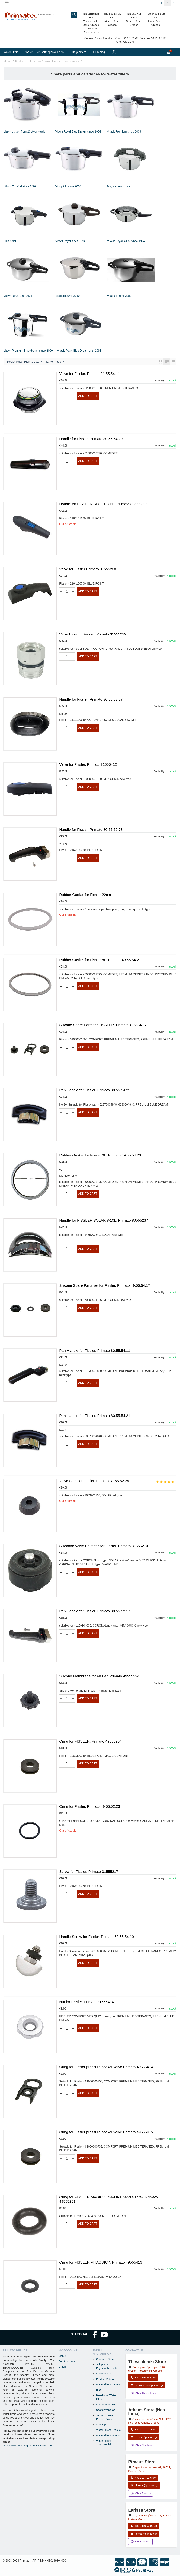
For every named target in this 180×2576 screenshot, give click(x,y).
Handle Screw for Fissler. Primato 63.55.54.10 (96, 1937)
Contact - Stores (105, 2358)
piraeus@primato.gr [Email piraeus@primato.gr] (144, 2485)
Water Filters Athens (108, 2435)
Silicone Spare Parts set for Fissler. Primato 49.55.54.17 (104, 1285)
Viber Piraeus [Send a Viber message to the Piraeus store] (141, 2493)
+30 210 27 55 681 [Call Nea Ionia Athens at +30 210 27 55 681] (143, 2429)
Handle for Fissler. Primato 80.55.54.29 (91, 439)
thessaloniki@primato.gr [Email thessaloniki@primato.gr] (146, 2385)
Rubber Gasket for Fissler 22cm (85, 895)
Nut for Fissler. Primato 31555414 (86, 2002)
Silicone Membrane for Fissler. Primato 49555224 (99, 1676)
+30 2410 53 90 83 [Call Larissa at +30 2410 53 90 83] (143, 2525)
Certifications (103, 2373)
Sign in (62, 2355)
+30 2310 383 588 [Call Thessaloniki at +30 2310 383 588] (143, 2377)
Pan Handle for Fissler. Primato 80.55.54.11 (94, 1350)
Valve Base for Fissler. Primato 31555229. (93, 634)
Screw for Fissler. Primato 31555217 (88, 1871)
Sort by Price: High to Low (24, 362)
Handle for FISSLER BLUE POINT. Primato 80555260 (103, 504)
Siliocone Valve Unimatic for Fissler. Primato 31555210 (103, 1546)
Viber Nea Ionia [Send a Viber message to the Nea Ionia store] (142, 2444)
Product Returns (105, 2378)
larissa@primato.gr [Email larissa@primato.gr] (143, 2533)
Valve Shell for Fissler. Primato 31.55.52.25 (94, 1481)
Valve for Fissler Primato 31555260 (87, 569)
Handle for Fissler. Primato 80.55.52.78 (91, 829)
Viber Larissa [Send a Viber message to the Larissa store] (140, 2541)
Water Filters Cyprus (108, 2384)
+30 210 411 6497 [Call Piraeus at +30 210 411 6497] (143, 2477)
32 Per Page (54, 362)
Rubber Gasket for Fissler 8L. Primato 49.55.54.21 (100, 960)
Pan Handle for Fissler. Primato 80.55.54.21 (94, 1416)
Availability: (159, 380)
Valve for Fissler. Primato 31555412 (88, 764)
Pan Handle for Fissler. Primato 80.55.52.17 (94, 1611)
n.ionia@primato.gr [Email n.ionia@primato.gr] (143, 2437)
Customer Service (106, 2404)
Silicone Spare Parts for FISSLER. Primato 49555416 (102, 1025)
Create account (67, 2361)
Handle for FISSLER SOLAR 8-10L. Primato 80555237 (103, 1220)
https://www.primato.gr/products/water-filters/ (29, 2445)
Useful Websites (105, 2409)
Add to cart (87, 395)
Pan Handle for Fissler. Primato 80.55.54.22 (94, 1090)
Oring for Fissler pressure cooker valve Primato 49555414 (106, 2067)
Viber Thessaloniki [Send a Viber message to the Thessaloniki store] (143, 2393)
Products (20, 61)
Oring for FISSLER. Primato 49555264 (90, 1741)
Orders (62, 2366)
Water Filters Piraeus (108, 2429)
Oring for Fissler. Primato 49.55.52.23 (89, 1806)
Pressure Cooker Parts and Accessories (54, 61)
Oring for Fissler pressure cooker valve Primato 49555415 (106, 2132)
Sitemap (101, 2424)
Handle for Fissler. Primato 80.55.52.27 (91, 699)
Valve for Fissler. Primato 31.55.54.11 (89, 374)
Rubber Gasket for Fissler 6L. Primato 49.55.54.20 (100, 1155)
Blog (98, 2389)
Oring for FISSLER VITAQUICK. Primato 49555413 (100, 2262)
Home (7, 61)
